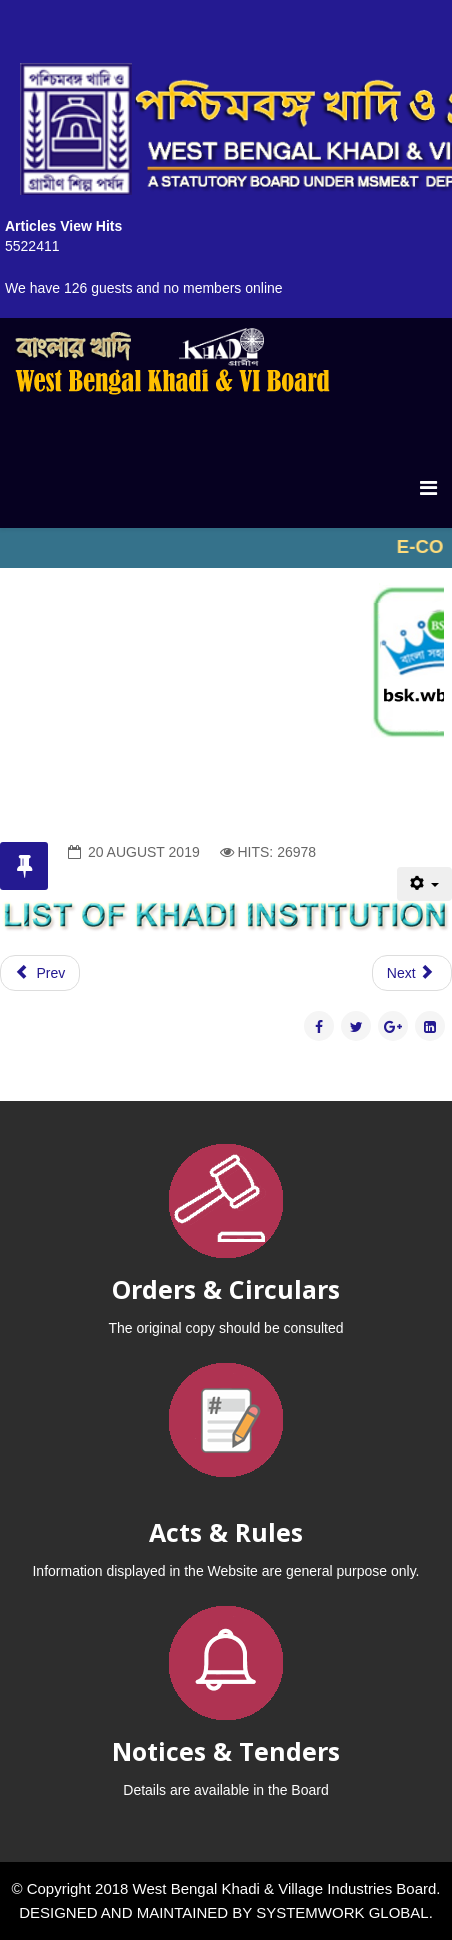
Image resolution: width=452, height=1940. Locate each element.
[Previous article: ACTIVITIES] (40, 973)
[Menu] (428, 488)
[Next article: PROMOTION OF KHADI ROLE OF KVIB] (412, 973)
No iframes (226, 548)
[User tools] (424, 884)
